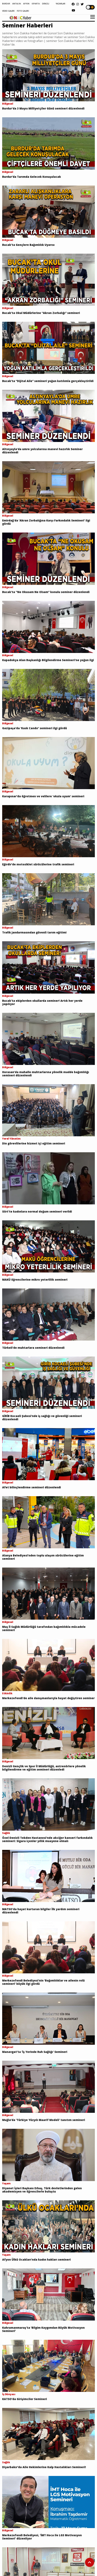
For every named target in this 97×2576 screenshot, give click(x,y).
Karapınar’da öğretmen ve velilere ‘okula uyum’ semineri (43, 796)
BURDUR (6, 4)
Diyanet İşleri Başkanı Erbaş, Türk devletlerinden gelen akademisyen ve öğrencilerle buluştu (42, 2190)
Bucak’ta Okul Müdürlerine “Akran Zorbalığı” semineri (41, 312)
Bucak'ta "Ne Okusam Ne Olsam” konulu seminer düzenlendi (46, 592)
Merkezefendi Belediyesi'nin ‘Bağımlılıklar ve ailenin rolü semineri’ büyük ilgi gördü (43, 1982)
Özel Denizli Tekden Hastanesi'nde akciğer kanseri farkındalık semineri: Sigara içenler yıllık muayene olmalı (47, 1839)
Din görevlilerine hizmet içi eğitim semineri (33, 1143)
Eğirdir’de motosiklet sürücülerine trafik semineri (38, 864)
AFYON (26, 4)
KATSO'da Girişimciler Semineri (24, 2399)
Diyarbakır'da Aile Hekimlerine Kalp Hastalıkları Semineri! (44, 2467)
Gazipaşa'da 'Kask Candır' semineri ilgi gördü (34, 728)
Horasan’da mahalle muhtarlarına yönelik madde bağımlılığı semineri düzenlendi (45, 1073)
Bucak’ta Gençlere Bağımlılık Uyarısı (28, 244)
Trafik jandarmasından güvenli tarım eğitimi (34, 932)
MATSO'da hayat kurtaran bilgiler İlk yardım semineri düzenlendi (40, 1910)
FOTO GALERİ (23, 11)
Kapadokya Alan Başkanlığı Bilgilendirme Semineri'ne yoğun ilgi (48, 660)
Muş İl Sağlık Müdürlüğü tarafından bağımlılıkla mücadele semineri (44, 1628)
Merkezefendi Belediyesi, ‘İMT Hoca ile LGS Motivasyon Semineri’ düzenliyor (42, 2537)
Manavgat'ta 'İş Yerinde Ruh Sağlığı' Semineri (34, 2051)
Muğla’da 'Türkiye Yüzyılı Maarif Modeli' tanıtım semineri (43, 2120)
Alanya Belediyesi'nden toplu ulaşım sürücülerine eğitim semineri (43, 1557)
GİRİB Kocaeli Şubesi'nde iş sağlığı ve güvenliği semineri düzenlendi (42, 1417)
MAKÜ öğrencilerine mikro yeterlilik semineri (34, 1279)
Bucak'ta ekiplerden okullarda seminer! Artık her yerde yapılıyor (42, 1002)
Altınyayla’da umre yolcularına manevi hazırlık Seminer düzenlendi (42, 450)
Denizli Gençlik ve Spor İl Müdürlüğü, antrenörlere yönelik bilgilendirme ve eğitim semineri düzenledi (44, 1768)
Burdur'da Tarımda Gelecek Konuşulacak (31, 176)
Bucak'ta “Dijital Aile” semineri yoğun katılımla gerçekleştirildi (48, 381)
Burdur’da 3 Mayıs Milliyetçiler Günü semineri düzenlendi (43, 108)
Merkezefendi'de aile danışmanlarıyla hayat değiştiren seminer (48, 1698)
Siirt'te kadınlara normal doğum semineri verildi (37, 1211)
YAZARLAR (60, 4)
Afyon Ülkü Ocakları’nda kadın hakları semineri (36, 2259)
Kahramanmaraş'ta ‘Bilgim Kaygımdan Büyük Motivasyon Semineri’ (43, 2329)
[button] (91, 19)
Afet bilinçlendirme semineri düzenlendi (31, 1487)
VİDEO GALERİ (8, 11)
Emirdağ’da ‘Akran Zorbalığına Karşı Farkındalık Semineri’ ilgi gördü (46, 522)
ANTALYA (16, 4)
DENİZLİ (45, 4)
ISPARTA (36, 4)
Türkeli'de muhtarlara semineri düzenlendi (33, 1347)
